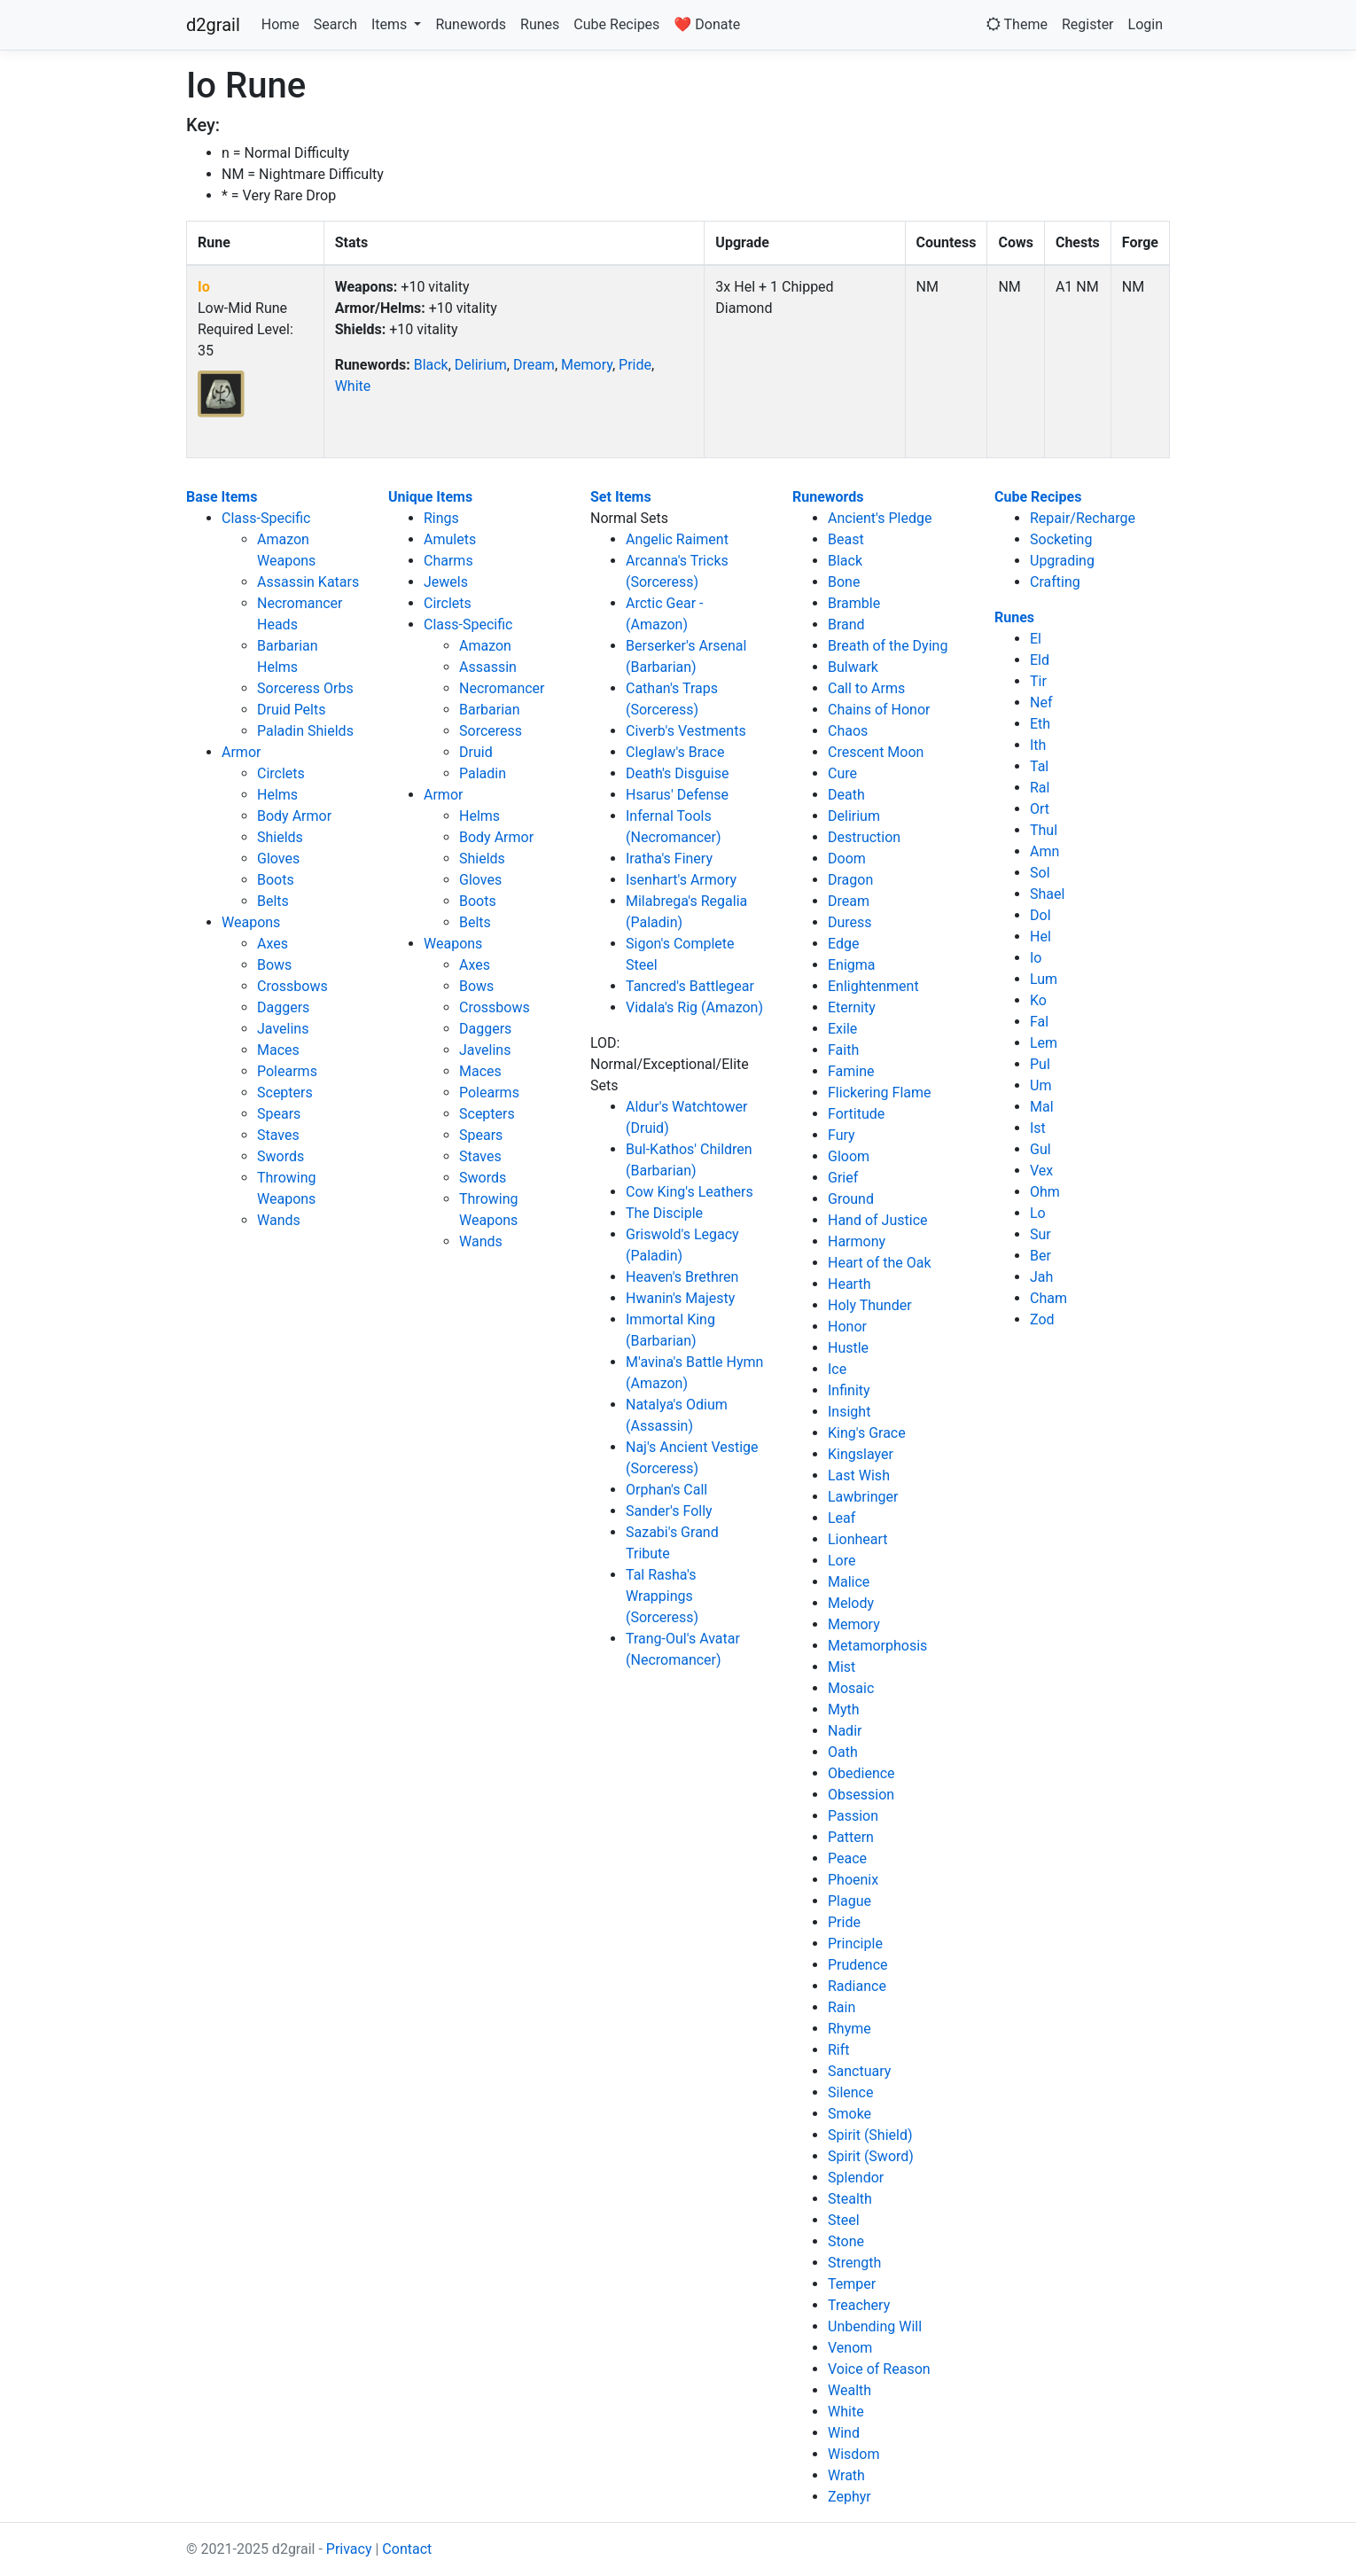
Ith (1038, 745)
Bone (844, 582)
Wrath (846, 2475)
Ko (1038, 1000)
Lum (1043, 979)
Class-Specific (266, 518)
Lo (1038, 1213)
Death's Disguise (677, 773)
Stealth (850, 2198)
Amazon (485, 645)
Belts (273, 901)
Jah (1041, 1276)
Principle (855, 1943)
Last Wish (859, 1475)
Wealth (849, 2390)
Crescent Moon (875, 752)
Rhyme (849, 2028)
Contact (407, 2549)
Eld (1039, 660)
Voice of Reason (879, 2369)
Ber (1040, 1255)
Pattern (851, 1837)
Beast (846, 539)
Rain (841, 2007)
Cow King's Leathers (689, 1191)
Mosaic (851, 1688)
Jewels (446, 582)
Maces (278, 1050)
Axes (272, 943)
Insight (849, 1411)
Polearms (287, 1071)
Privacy (349, 2549)
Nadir (844, 1730)
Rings (441, 518)
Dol (1040, 915)
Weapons (251, 922)
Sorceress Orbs (305, 688)
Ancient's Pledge (879, 518)
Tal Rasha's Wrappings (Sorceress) (662, 1596)
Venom (850, 2347)
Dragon (850, 879)
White (353, 386)
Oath (843, 1752)
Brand (846, 624)
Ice (837, 1369)
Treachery (859, 2305)
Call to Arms (866, 688)
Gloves (278, 858)
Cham (1048, 1298)
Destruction (864, 837)
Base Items (221, 496)
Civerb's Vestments (686, 730)
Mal (1042, 1106)
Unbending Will (875, 2326)
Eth (1040, 723)
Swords (280, 1156)
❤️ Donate (707, 24)
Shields (280, 837)
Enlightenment (873, 986)
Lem (1043, 1042)
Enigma (852, 964)
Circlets (281, 773)
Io (204, 286)
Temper (852, 2283)
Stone (846, 2241)
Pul (1040, 1064)
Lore (842, 1560)
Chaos (848, 730)
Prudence (858, 1964)
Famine (851, 1071)
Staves (278, 1135)
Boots (275, 879)
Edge (843, 943)
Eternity (852, 1007)
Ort (1039, 808)
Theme (1017, 24)
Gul (1040, 1149)
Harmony (856, 1241)
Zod (1042, 1319)
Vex (1041, 1170)
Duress (850, 922)
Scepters (285, 1092)
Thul (1043, 830)
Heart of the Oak (879, 1262)
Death (846, 794)
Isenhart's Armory (681, 879)
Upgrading (1062, 560)
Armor (241, 752)
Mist (841, 1667)
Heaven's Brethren (682, 1276)
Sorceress (490, 730)
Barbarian (489, 709)
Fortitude (856, 1113)
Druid (476, 752)
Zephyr (849, 2496)
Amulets (450, 539)
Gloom (848, 1156)
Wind (844, 2432)
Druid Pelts (291, 709)
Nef (1041, 702)
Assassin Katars (308, 582)
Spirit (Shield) (870, 2135)
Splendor (856, 2177)
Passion (853, 1815)
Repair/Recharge (1082, 518)
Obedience (861, 1773)
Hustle (848, 1347)
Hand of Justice (878, 1220)
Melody (851, 1603)
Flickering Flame (879, 1092)
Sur (1040, 1234)
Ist (1038, 1128)
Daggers (283, 1007)
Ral (1039, 787)
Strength (854, 2262)
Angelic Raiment (677, 539)
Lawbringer (863, 1496)
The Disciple (664, 1213)
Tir (1038, 681)
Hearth (849, 1284)
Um (1040, 1085)
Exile (842, 1028)
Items (390, 24)
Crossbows (292, 986)
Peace (847, 1858)
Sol (1040, 872)
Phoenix (853, 1879)
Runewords (470, 24)
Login (1145, 24)
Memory (586, 364)
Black (431, 364)
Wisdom (854, 2454)
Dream (534, 364)
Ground (851, 1198)
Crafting (1055, 582)
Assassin (488, 667)
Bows (274, 964)
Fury (841, 1135)
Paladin (482, 773)
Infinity (849, 1390)
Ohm (1045, 1191)
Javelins (282, 1028)
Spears (278, 1113)
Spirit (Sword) (871, 2156)
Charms (448, 560)
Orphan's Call (666, 1489)
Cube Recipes (616, 24)
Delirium (481, 364)
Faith (843, 1050)
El (1035, 638)
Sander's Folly (669, 1511)
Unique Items (430, 496)
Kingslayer (860, 1454)
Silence (850, 2092)
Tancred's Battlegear (690, 986)
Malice (848, 1581)
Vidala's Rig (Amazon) (694, 1007)
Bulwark (853, 667)
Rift (839, 2049)
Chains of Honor (879, 709)
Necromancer (502, 688)
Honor (847, 1326)
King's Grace (867, 1433)
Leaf (841, 1518)
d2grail (213, 24)
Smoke (849, 2113)
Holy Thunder (870, 1305)
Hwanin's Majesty (680, 1298)
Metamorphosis (877, 1645)
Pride (635, 364)
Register (1088, 24)
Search (335, 24)
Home (280, 24)
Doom (847, 858)
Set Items (620, 496)
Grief (843, 1177)
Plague (849, 1901)
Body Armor (294, 816)
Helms (277, 794)
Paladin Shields (305, 730)
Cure (842, 773)
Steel (844, 2220)
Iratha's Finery (669, 858)
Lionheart (858, 1539)
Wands (278, 1220)
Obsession (861, 1794)
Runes (539, 24)
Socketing (1061, 539)
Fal (1039, 1021)
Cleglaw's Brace (675, 752)
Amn (1044, 851)
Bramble (854, 603)
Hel (1040, 936)
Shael (1047, 894)
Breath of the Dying (887, 645)
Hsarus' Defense (677, 794)
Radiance (857, 1986)
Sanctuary (859, 2071)
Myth (844, 1709)
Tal (1039, 766)
